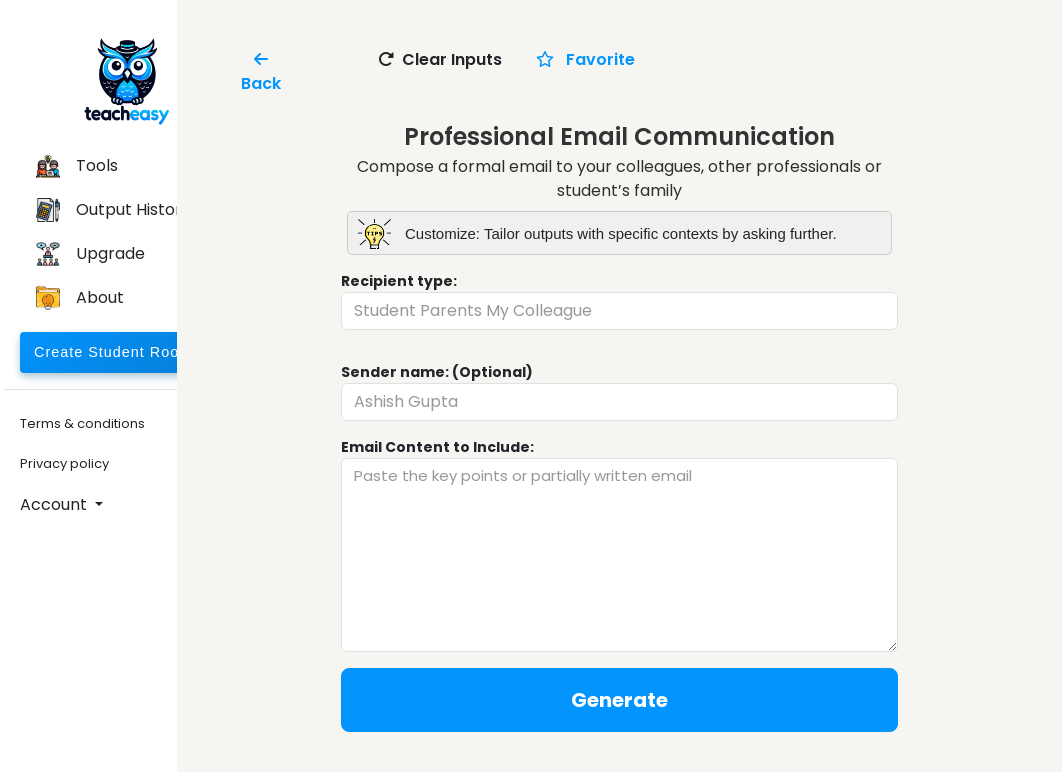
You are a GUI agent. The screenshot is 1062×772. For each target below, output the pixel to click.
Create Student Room (113, 352)
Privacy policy (64, 463)
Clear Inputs (440, 59)
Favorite (585, 59)
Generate (619, 700)
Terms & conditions (82, 423)
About (80, 298)
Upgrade (90, 254)
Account (55, 504)
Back (261, 71)
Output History (113, 210)
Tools (77, 166)
